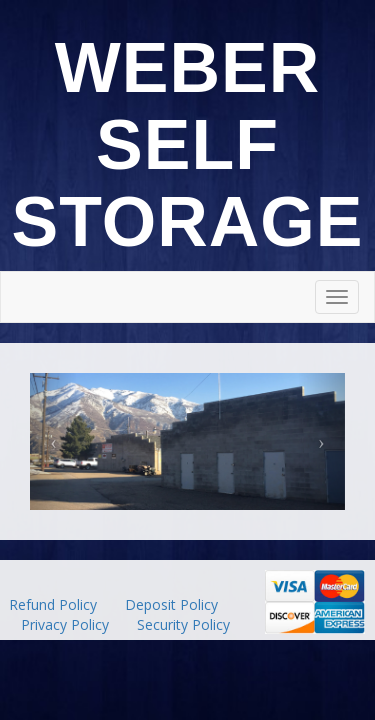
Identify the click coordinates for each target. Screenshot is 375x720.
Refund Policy (53, 604)
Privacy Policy (65, 624)
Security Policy (183, 624)
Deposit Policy (171, 604)
